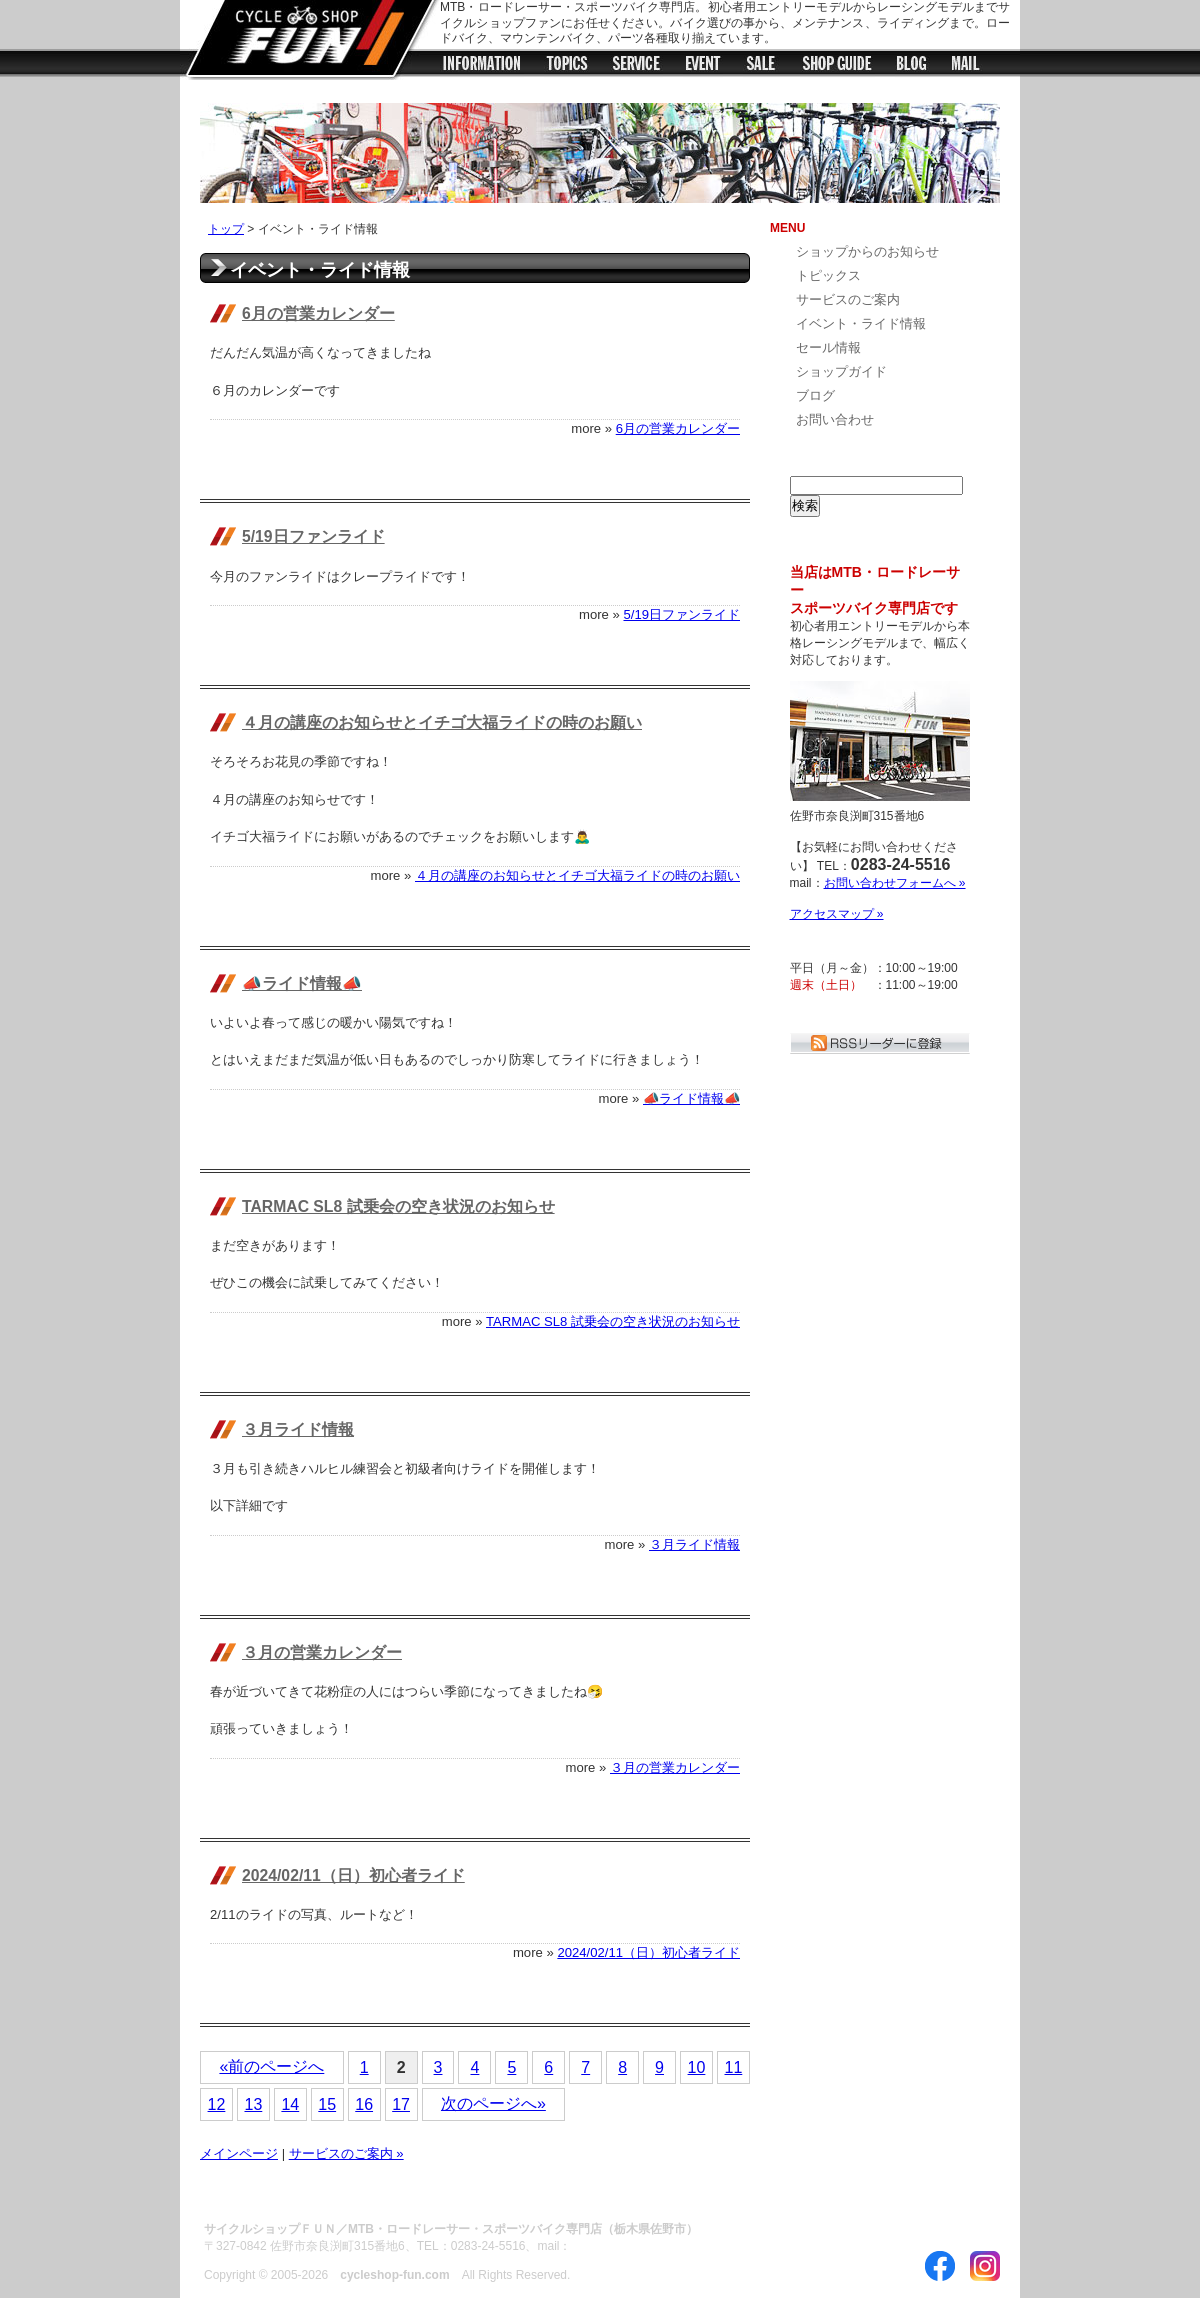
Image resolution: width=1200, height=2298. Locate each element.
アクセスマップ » (837, 914)
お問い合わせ (835, 419)
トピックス (567, 66)
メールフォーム (966, 66)
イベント (703, 66)
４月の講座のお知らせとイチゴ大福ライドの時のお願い (442, 722)
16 (364, 2104)
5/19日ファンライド (313, 536)
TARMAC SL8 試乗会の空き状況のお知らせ (398, 1206)
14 (290, 2104)
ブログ (912, 66)
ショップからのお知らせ (482, 66)
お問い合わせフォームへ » (895, 883)
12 (217, 2104)
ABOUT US (237, 2192)
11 (734, 2067)
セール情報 (761, 66)
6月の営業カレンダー (318, 313)
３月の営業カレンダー (322, 1652)
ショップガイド (837, 66)
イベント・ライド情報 (861, 323)
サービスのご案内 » (346, 2153)
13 (253, 2104)
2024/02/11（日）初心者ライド (353, 1875)
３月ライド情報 (298, 1429)
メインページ (239, 2153)
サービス (636, 66)
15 (327, 2104)
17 (401, 2104)
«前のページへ (271, 2066)
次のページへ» (493, 2103)
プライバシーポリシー (509, 2192)
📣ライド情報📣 (302, 983)
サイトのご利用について (359, 2192)
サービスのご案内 (848, 299)
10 (697, 2067)
